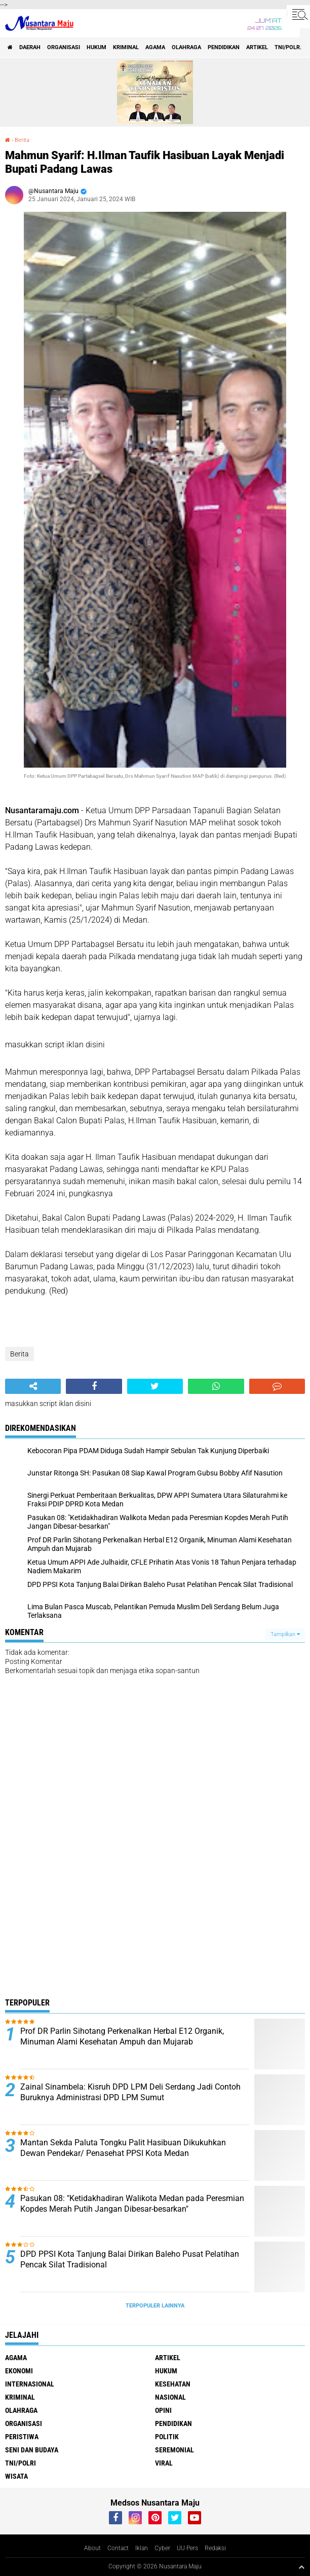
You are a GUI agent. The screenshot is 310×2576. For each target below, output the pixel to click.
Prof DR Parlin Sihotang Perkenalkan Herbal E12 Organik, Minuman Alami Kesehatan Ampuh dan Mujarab (122, 2036)
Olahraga (186, 47)
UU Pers (187, 2548)
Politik (167, 2437)
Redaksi (215, 2548)
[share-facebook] (94, 1386)
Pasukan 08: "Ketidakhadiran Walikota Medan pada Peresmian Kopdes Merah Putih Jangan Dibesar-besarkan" (132, 2203)
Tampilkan (285, 1634)
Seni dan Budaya (31, 2450)
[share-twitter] (155, 1386)
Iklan (141, 2548)
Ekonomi (19, 2371)
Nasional (170, 2397)
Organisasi (63, 47)
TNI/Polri (288, 47)
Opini (163, 2410)
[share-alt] (33, 1386)
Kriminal (126, 47)
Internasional (29, 2384)
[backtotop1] (301, 2566)
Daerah (30, 47)
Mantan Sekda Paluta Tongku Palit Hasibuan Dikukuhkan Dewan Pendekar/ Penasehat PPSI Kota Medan (123, 2148)
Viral (164, 2463)
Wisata (16, 2476)
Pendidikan (224, 47)
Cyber (162, 2548)
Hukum (96, 47)
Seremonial (174, 2450)
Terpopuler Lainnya (155, 2305)
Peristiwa (21, 2437)
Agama (155, 47)
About (92, 2548)
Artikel (257, 47)
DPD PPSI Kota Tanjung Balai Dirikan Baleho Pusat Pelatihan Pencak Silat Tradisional (129, 2259)
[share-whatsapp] (216, 1386)
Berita (22, 140)
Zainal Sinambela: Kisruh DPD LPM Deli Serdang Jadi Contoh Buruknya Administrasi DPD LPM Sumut (130, 2092)
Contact (118, 2548)
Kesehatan (172, 2384)
